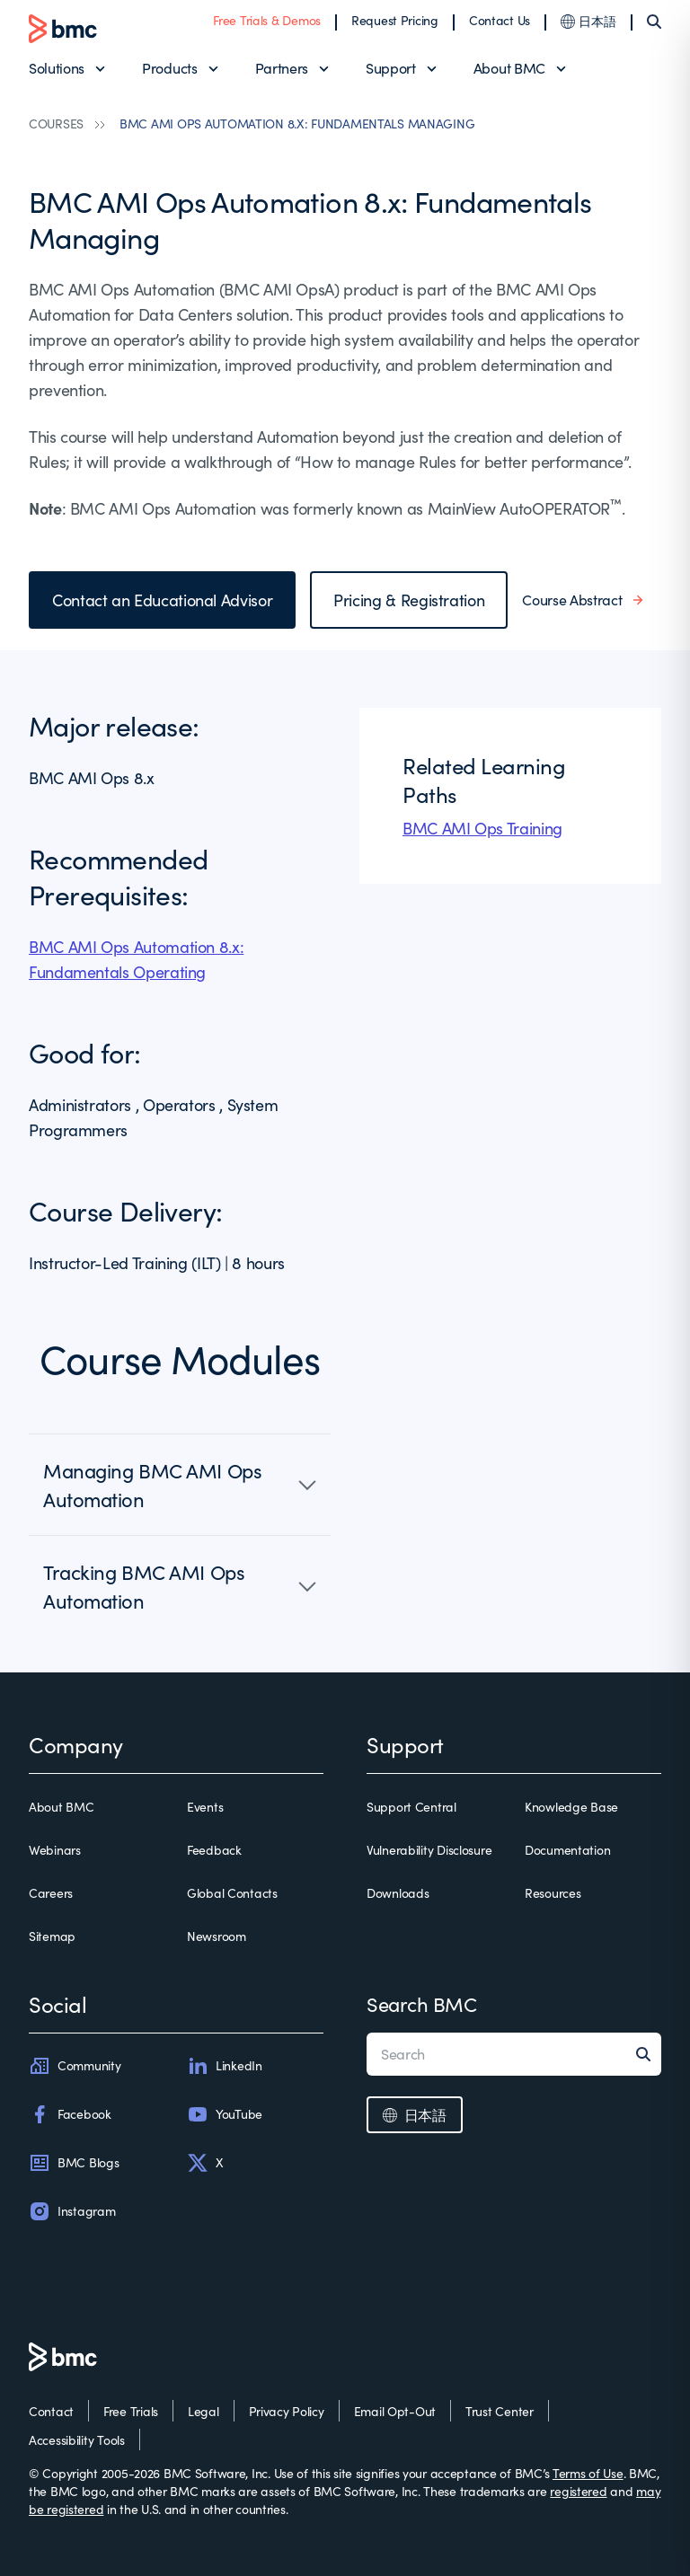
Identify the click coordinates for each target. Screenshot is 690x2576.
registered (578, 2491)
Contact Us (499, 20)
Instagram (72, 2211)
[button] (179, 1484)
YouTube (224, 2114)
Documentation (567, 1849)
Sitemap (52, 1936)
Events (205, 1806)
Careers (51, 1892)
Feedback (214, 1849)
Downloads (398, 1892)
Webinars (55, 1849)
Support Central (411, 1806)
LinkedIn (224, 2066)
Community (74, 2066)
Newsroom (216, 1936)
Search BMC (422, 2003)
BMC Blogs (74, 2163)
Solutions (56, 67)
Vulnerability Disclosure (429, 1849)
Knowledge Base (571, 1806)
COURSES (56, 123)
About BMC (509, 67)
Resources (552, 1892)
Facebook (70, 2114)
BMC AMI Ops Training (482, 828)
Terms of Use (588, 2473)
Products (169, 67)
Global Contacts (232, 1892)
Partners (281, 67)
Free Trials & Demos (267, 20)
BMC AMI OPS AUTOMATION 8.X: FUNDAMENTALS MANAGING (296, 123)
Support (391, 67)
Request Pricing (394, 20)
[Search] (654, 21)
